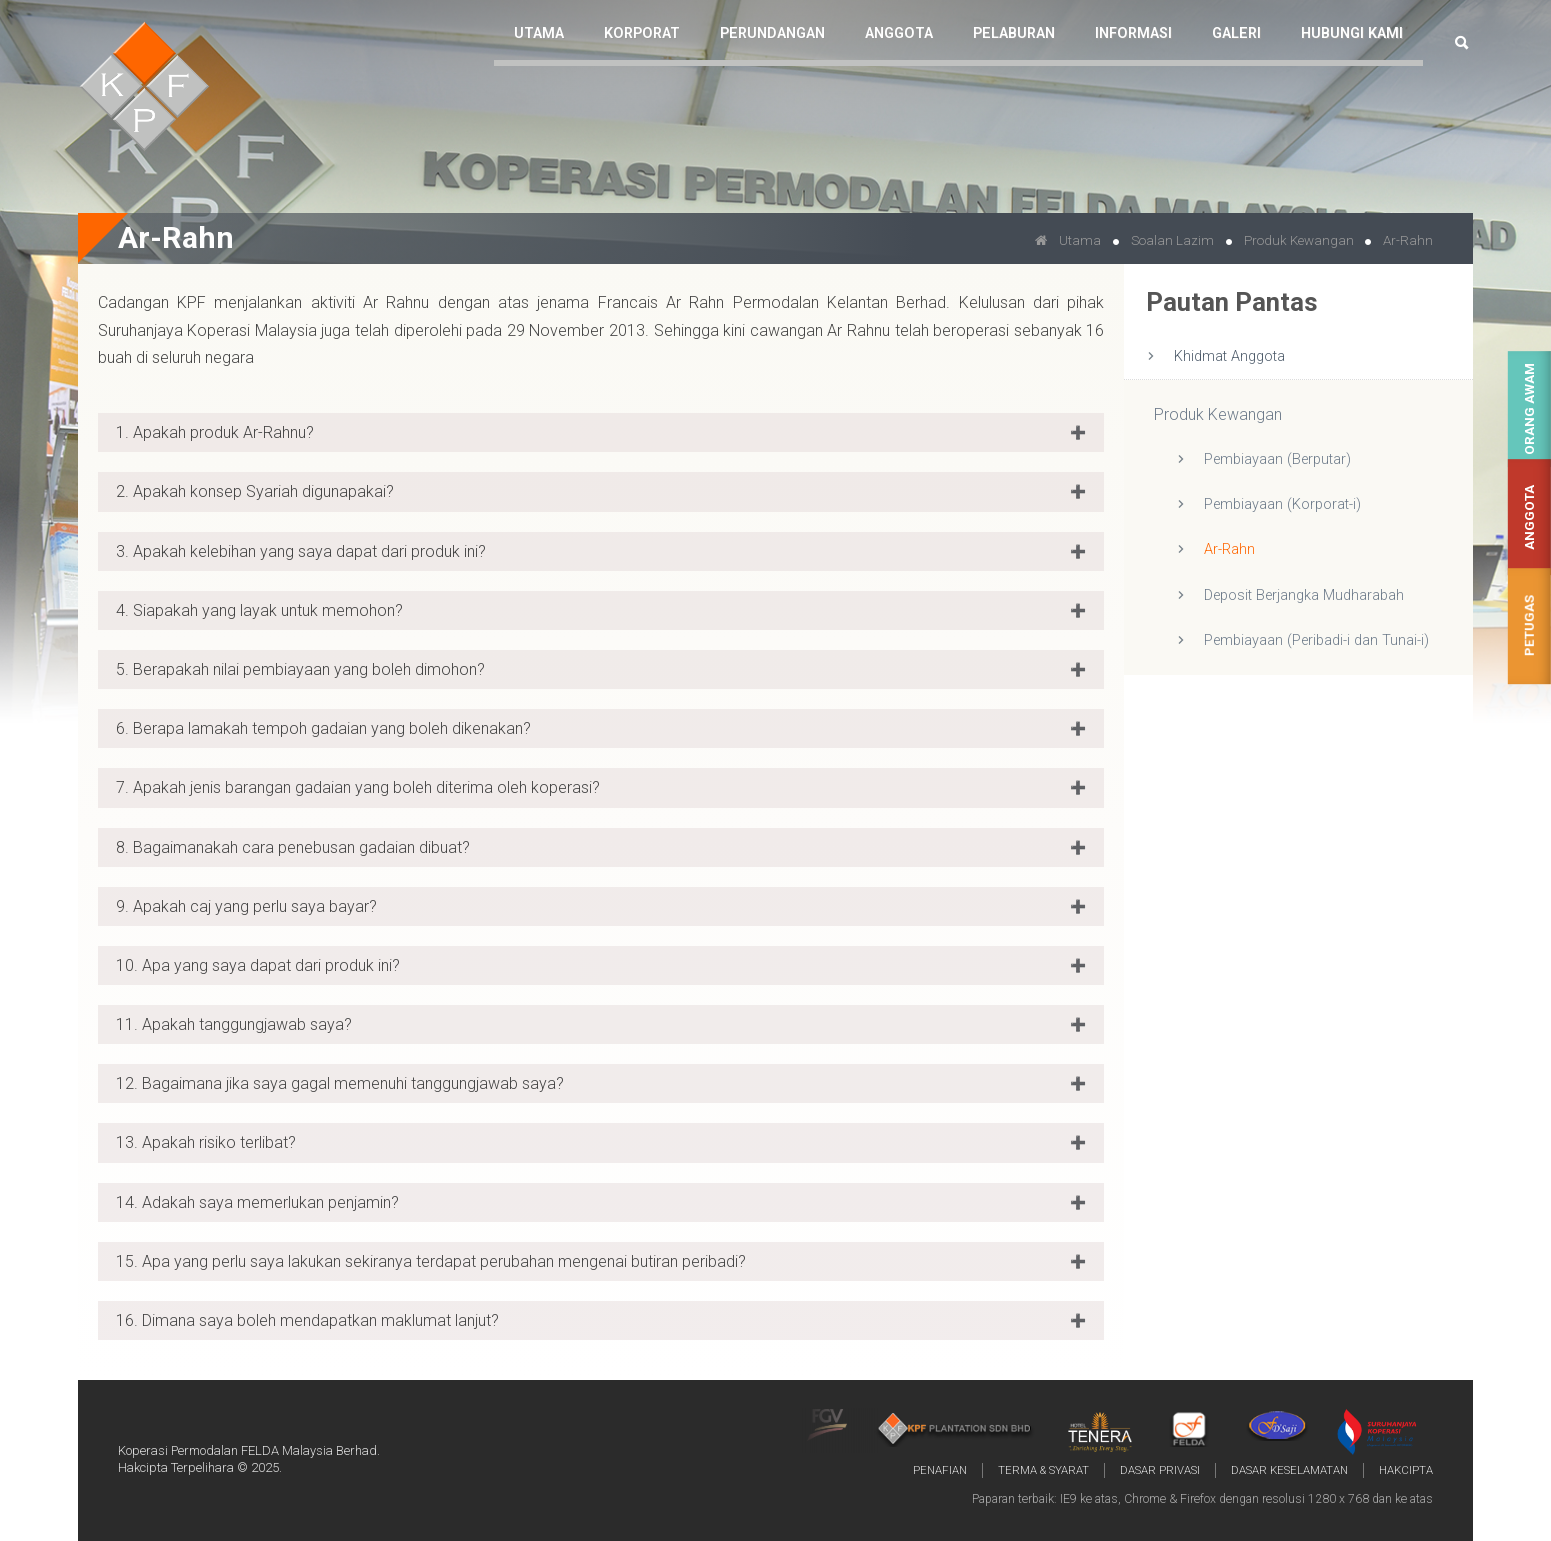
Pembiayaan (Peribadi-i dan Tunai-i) (1316, 640)
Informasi (1133, 33)
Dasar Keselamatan (1289, 1470)
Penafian (940, 1470)
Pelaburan (1014, 33)
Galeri (1236, 33)
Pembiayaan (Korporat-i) (1282, 504)
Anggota (1529, 517)
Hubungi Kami (1352, 33)
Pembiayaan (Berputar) (1277, 459)
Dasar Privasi (1160, 1470)
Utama (539, 33)
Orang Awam (1529, 409)
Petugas (1529, 625)
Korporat (642, 33)
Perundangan (772, 33)
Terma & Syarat (1043, 1470)
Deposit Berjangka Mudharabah (1304, 595)
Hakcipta (1406, 1470)
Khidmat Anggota (1229, 356)
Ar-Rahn (1229, 549)
